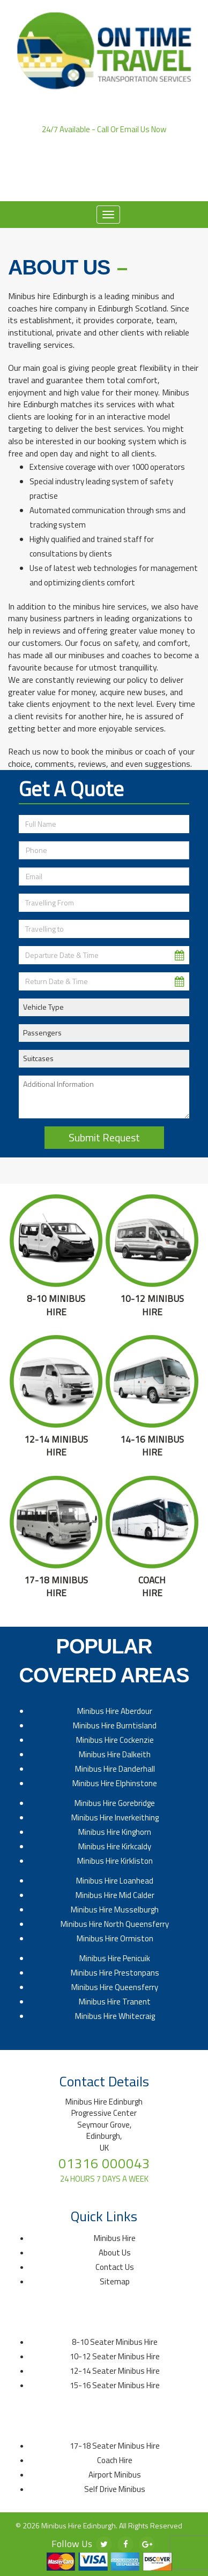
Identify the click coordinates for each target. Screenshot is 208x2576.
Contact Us (138, 185)
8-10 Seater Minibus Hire (115, 2342)
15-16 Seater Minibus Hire (115, 2385)
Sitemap (115, 2281)
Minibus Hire (115, 2238)
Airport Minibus (114, 2474)
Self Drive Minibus (114, 2489)
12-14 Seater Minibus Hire (115, 2371)
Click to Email (104, 170)
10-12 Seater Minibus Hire (115, 2356)
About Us (87, 185)
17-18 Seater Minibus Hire (115, 2446)
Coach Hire (114, 2460)
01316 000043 (104, 140)
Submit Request (104, 1137)
